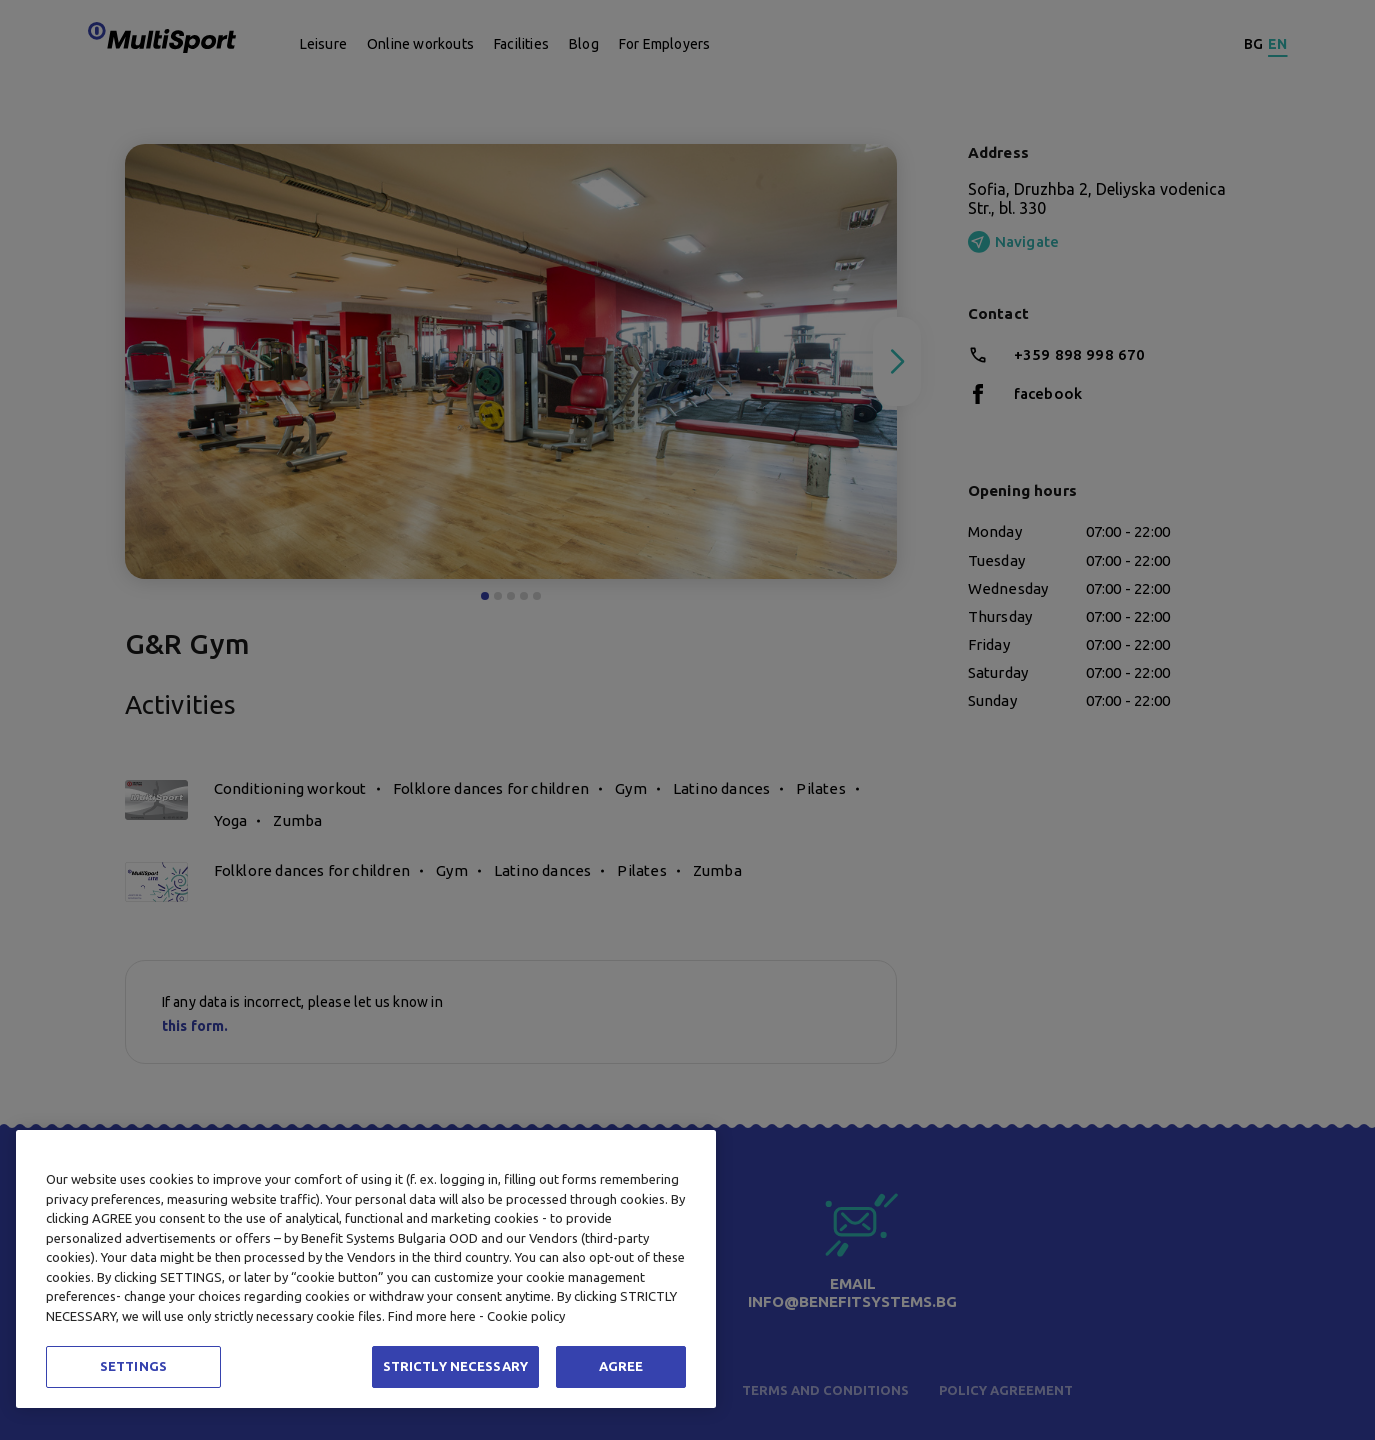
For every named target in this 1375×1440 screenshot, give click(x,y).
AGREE (621, 1366)
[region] (366, 1269)
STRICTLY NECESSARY (455, 1366)
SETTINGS (133, 1366)
